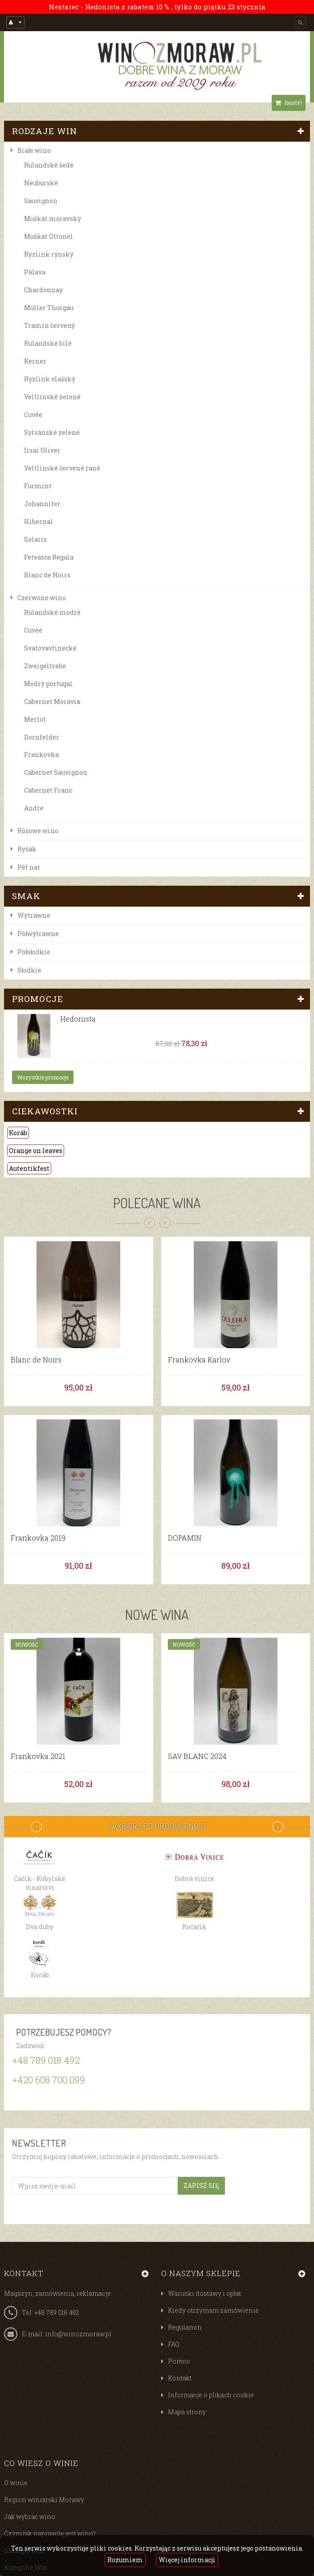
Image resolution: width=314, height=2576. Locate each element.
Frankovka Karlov (199, 1359)
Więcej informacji (187, 2560)
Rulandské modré (52, 612)
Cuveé (33, 630)
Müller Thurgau (48, 307)
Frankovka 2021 (38, 1756)
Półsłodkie (33, 952)
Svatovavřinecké (50, 648)
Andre (34, 808)
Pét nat (28, 867)
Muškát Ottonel (48, 236)
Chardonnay (43, 290)
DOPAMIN (184, 1537)
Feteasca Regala (48, 557)
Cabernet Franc (48, 790)
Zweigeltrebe (45, 666)
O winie (16, 2482)
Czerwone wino (41, 597)
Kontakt (180, 2378)
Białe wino (34, 150)
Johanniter (42, 503)
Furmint (38, 486)
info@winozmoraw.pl (78, 2334)
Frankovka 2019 (38, 1537)
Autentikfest (29, 1168)
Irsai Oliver (42, 450)
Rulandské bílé (48, 343)
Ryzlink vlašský (49, 379)
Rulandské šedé (48, 165)
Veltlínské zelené (52, 397)
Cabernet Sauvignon (55, 772)
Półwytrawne (38, 933)
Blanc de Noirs (47, 575)
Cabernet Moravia (52, 701)
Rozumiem (125, 2560)
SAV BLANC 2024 (197, 1756)
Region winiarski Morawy (44, 2499)
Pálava (34, 272)
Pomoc (179, 2361)
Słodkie (29, 970)
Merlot (35, 719)
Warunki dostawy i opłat (204, 2293)
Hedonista (78, 1018)
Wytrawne (33, 915)
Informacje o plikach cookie (211, 2395)
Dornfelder (41, 737)
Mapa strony (187, 2412)
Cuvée (33, 414)
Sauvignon (40, 200)
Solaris (35, 539)
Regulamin (185, 2327)
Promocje (37, 998)
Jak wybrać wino (29, 2516)
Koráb (18, 1133)
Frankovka (41, 754)
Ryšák (27, 849)
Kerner (35, 361)
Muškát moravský (52, 218)
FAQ (173, 2344)
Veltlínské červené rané (62, 468)
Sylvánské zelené (52, 432)
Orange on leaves (35, 1150)
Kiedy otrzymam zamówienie (213, 2310)
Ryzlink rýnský (48, 254)
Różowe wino (37, 830)
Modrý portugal (48, 683)
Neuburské (41, 183)
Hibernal (38, 521)
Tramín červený (49, 325)
